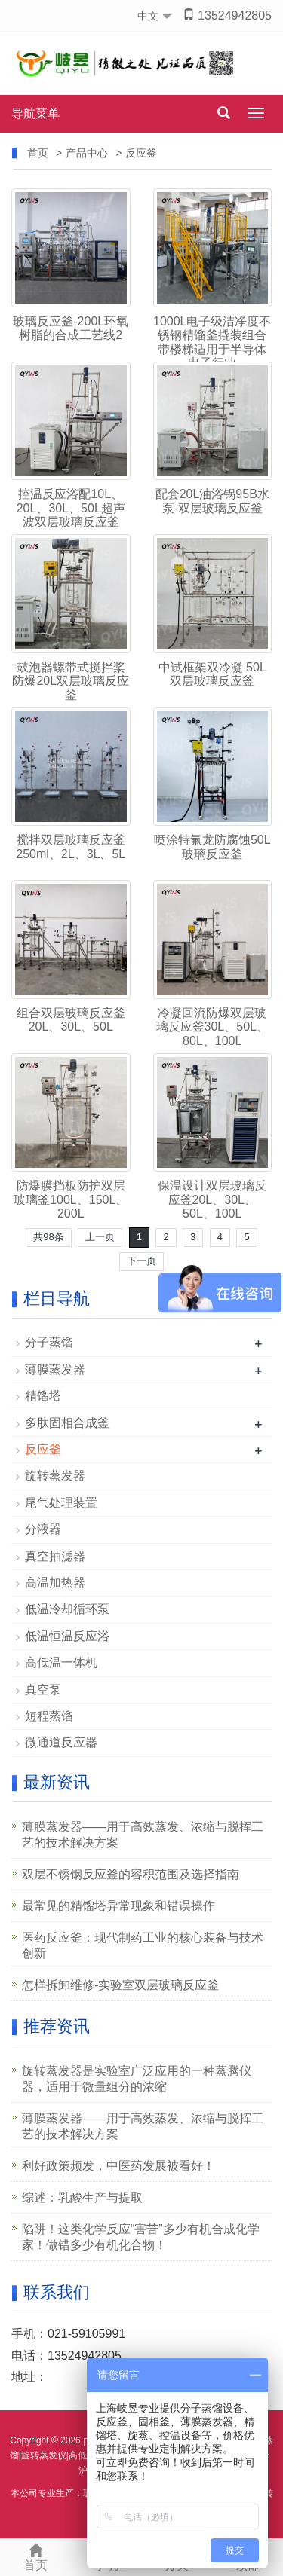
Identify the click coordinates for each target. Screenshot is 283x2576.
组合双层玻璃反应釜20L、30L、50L (71, 1020)
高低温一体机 (61, 1662)
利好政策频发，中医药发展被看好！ (118, 2165)
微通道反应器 (61, 1742)
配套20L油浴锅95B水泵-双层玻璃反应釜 (212, 500)
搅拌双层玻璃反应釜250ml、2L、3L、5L (70, 846)
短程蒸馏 (49, 1716)
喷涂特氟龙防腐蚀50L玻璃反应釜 (212, 846)
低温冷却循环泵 (67, 1609)
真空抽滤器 (55, 1556)
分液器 (43, 1529)
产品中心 (87, 153)
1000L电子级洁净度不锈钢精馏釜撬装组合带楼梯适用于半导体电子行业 (212, 342)
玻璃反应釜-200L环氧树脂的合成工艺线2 (70, 328)
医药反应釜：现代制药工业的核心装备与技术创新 (142, 1945)
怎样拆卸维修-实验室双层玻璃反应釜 (120, 1985)
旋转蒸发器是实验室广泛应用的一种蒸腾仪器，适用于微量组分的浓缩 (136, 2078)
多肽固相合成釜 (67, 1422)
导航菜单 (35, 113)
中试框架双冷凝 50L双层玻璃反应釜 (212, 674)
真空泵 (43, 1689)
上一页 (100, 1236)
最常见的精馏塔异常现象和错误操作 (118, 1905)
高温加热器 (55, 1582)
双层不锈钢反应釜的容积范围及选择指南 (130, 1874)
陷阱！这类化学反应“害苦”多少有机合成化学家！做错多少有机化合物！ (141, 2237)
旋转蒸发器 (55, 1475)
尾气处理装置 (61, 1502)
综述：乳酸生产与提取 (82, 2197)
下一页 (141, 1261)
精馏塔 (43, 1395)
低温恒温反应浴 (67, 1636)
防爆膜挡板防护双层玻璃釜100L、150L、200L (71, 1199)
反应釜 (141, 153)
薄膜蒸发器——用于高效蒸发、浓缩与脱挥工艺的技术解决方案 (142, 1834)
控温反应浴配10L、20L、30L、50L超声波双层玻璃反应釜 (71, 507)
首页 (37, 153)
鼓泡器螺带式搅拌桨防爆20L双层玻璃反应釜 (70, 681)
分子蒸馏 (49, 1342)
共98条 (48, 1236)
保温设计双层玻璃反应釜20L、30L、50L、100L (212, 1199)
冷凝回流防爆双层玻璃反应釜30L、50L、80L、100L (212, 1027)
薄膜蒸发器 (55, 1369)
